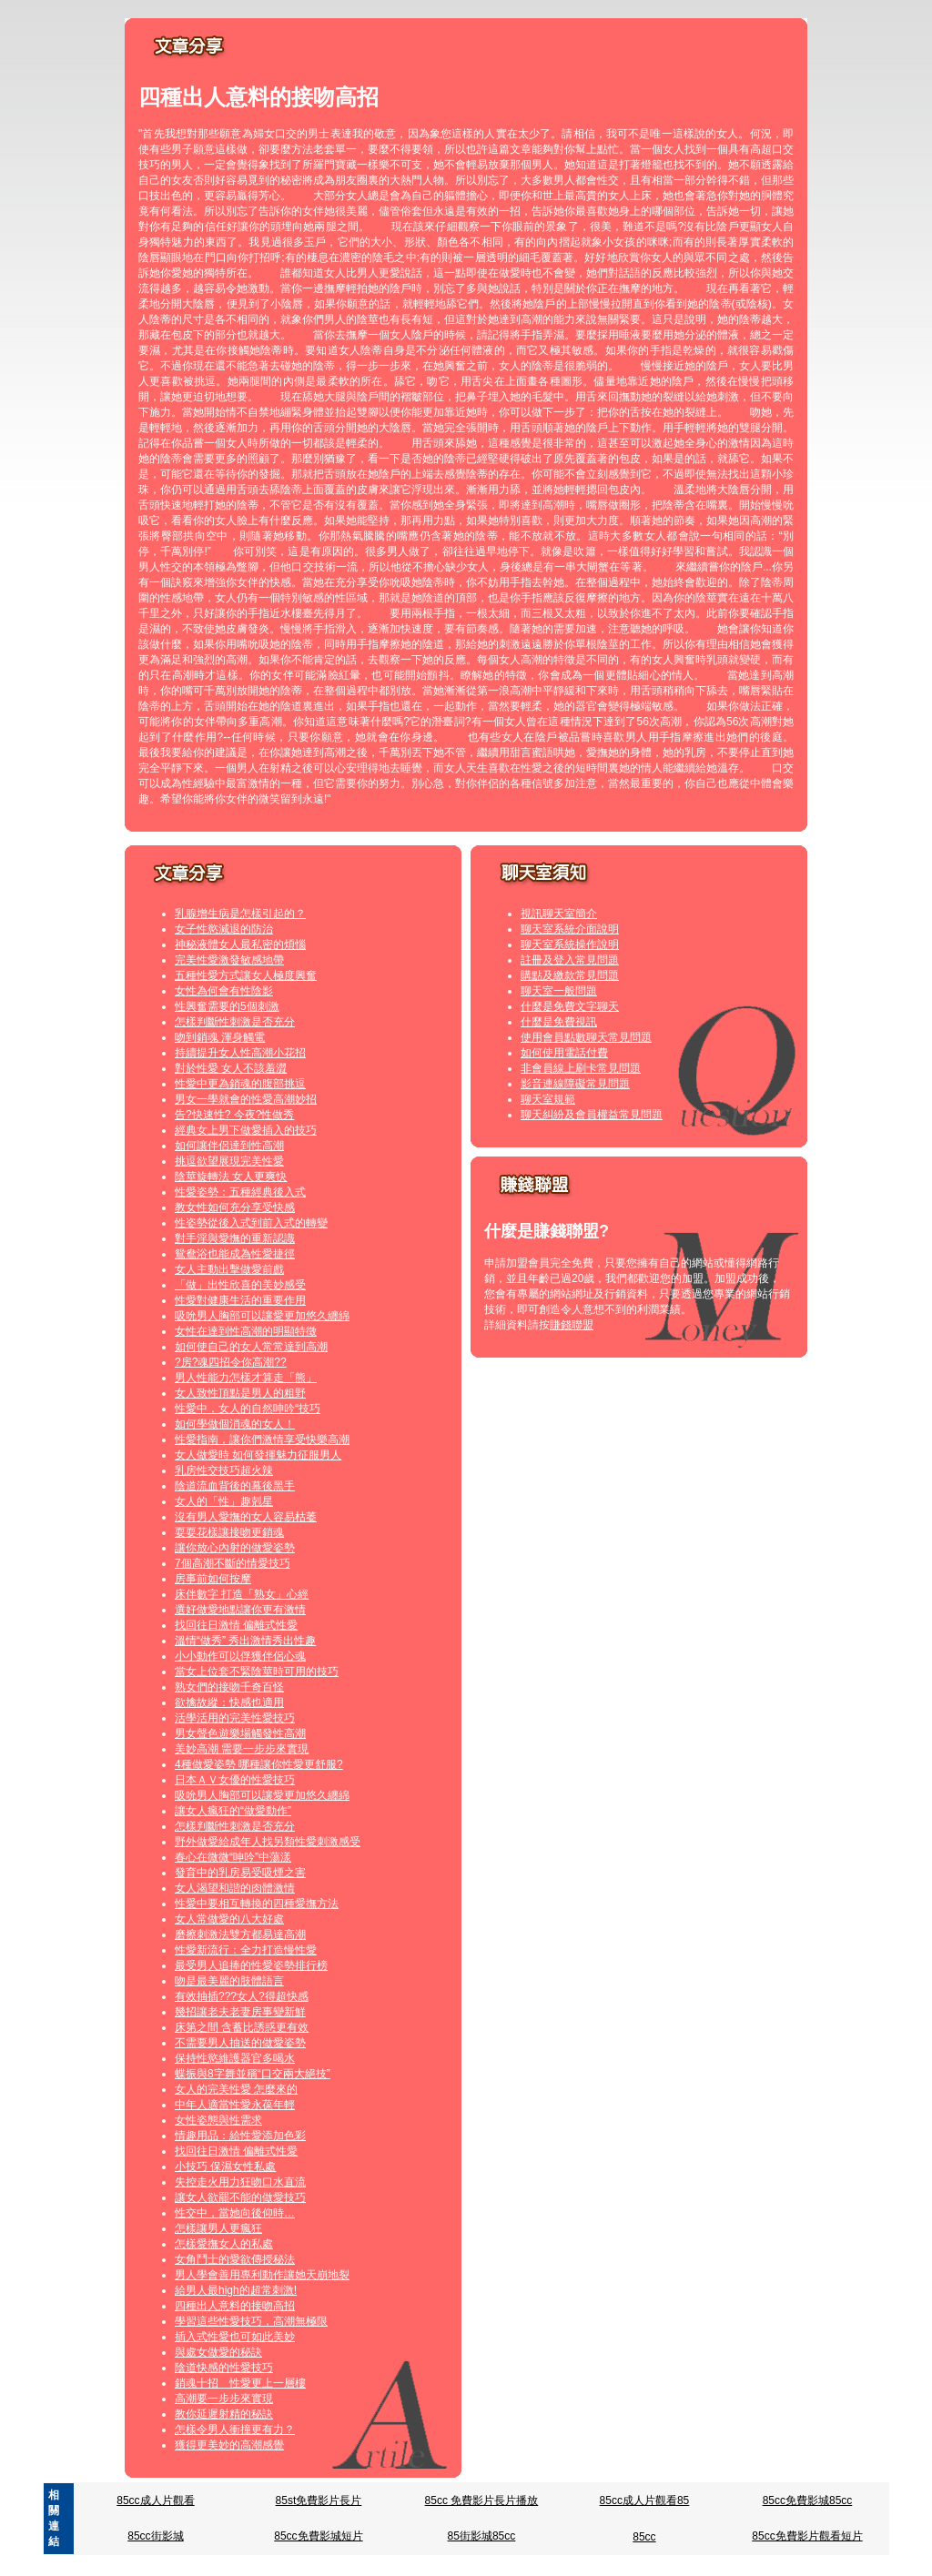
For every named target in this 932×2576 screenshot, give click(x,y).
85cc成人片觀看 (155, 2500)
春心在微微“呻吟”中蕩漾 (233, 1857)
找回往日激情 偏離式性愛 (236, 1625)
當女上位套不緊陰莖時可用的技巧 (257, 1671)
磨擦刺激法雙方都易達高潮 (240, 1934)
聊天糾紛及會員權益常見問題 (592, 1114)
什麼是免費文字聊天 (570, 1006)
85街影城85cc (482, 2536)
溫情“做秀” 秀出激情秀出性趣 (245, 1640)
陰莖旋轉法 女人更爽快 (231, 1176)
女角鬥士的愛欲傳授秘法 (235, 2259)
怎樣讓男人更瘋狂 (218, 2228)
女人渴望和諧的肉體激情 (235, 1888)
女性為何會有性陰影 (224, 991)
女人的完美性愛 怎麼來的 (236, 2089)
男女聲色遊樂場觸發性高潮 (240, 1733)
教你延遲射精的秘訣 (224, 2414)
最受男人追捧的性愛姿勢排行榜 (251, 1965)
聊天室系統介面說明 (570, 929)
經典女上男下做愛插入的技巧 (246, 1130)
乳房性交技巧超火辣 (224, 1470)
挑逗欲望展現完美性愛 (229, 1161)
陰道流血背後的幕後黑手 (235, 1486)
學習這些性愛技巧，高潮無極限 (251, 2321)
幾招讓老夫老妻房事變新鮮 (240, 2011)
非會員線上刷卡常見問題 (581, 1068)
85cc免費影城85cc (808, 2500)
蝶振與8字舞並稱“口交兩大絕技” (252, 2073)
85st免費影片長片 (319, 2500)
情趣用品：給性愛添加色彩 (240, 2135)
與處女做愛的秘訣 (218, 2352)
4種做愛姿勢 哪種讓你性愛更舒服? (259, 1764)
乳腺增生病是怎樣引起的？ (240, 913)
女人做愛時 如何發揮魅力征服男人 (258, 1455)
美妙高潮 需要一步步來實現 (242, 1749)
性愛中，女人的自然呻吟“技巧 (247, 1408)
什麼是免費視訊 (559, 1021)
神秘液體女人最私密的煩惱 (240, 944)
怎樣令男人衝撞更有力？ (235, 2429)
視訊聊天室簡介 (559, 913)
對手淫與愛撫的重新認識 (235, 1238)
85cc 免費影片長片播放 (482, 2500)
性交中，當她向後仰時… (235, 2213)
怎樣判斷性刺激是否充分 (235, 1021)
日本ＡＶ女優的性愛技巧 (235, 1779)
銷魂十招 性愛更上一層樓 (240, 2383)
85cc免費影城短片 (318, 2536)
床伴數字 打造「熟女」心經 (242, 1594)
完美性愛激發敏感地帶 (229, 960)
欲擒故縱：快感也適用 (229, 1702)
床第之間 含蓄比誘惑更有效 (242, 2027)
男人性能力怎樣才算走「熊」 (246, 1377)
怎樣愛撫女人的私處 (224, 2244)
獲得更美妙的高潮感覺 (229, 2445)
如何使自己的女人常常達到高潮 (251, 1346)
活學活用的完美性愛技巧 (235, 1718)
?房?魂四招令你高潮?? (231, 1362)
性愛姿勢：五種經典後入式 (240, 1192)
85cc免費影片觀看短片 (807, 2536)
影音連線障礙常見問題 (575, 1083)
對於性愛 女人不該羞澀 (231, 1068)
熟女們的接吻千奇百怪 (229, 1687)
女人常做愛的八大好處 (229, 1919)
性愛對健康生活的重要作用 (240, 1300)
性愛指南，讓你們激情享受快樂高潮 (262, 1439)
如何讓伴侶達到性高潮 (229, 1145)
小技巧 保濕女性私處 (225, 2166)
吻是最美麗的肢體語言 (229, 1981)
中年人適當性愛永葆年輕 (235, 2104)
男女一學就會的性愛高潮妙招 (246, 1099)
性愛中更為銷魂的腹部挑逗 (240, 1083)
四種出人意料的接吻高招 (235, 2305)
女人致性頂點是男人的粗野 (240, 1393)
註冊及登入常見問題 (570, 960)
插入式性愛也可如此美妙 (235, 2336)
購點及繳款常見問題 (570, 975)
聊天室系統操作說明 (570, 944)
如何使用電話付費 (564, 1052)
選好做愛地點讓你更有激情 (240, 1609)
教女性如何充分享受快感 (235, 1207)
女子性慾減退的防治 (224, 929)
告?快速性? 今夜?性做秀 (234, 1114)
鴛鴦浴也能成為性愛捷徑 (235, 1254)
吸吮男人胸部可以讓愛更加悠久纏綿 (262, 1315)
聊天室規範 (548, 1099)
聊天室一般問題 (559, 991)
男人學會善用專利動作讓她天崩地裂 (262, 2274)
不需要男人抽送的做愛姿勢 (240, 2042)
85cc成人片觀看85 (645, 2500)
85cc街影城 (155, 2536)
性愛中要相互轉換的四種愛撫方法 (257, 1903)
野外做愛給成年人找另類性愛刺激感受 (267, 1841)
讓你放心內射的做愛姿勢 (235, 1547)
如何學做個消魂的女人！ (235, 1424)
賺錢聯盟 (571, 1324)
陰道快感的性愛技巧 (224, 2367)
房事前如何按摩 (213, 1578)
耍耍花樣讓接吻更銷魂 (229, 1532)
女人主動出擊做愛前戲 (229, 1269)
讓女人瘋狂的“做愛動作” (233, 1810)
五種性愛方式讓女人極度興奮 (246, 975)
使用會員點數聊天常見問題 (586, 1037)
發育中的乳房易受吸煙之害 (240, 1872)
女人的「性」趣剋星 (224, 1501)
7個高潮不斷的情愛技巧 (232, 1563)
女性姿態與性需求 (218, 2120)
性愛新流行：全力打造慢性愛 (246, 1950)
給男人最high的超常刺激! (236, 2290)
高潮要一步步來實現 (224, 2398)
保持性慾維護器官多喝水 (235, 2058)
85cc (644, 2537)
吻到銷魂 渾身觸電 (220, 1037)
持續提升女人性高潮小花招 (240, 1052)
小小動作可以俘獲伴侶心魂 (240, 1656)
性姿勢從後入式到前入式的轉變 (251, 1223)
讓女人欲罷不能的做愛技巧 (240, 2197)
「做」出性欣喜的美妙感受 (240, 1284)
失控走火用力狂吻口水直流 (240, 2182)
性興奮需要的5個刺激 (227, 1006)
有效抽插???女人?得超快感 (242, 1996)
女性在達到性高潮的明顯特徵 (246, 1331)
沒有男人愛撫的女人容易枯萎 (246, 1516)
